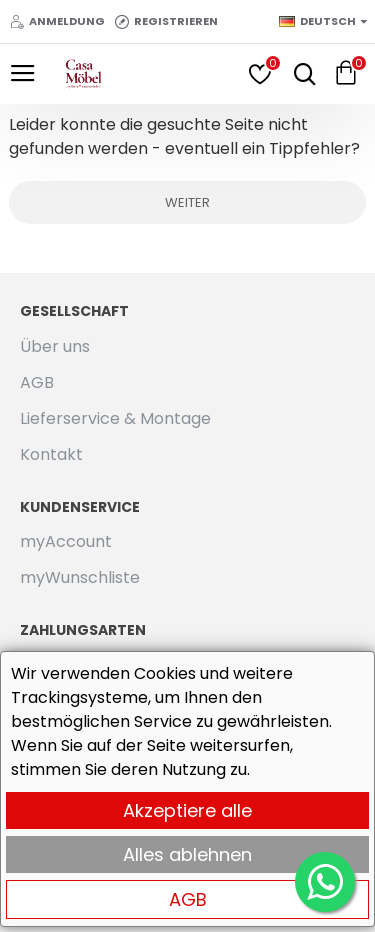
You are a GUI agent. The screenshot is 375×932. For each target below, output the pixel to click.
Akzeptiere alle (187, 810)
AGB (188, 899)
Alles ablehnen (187, 854)
